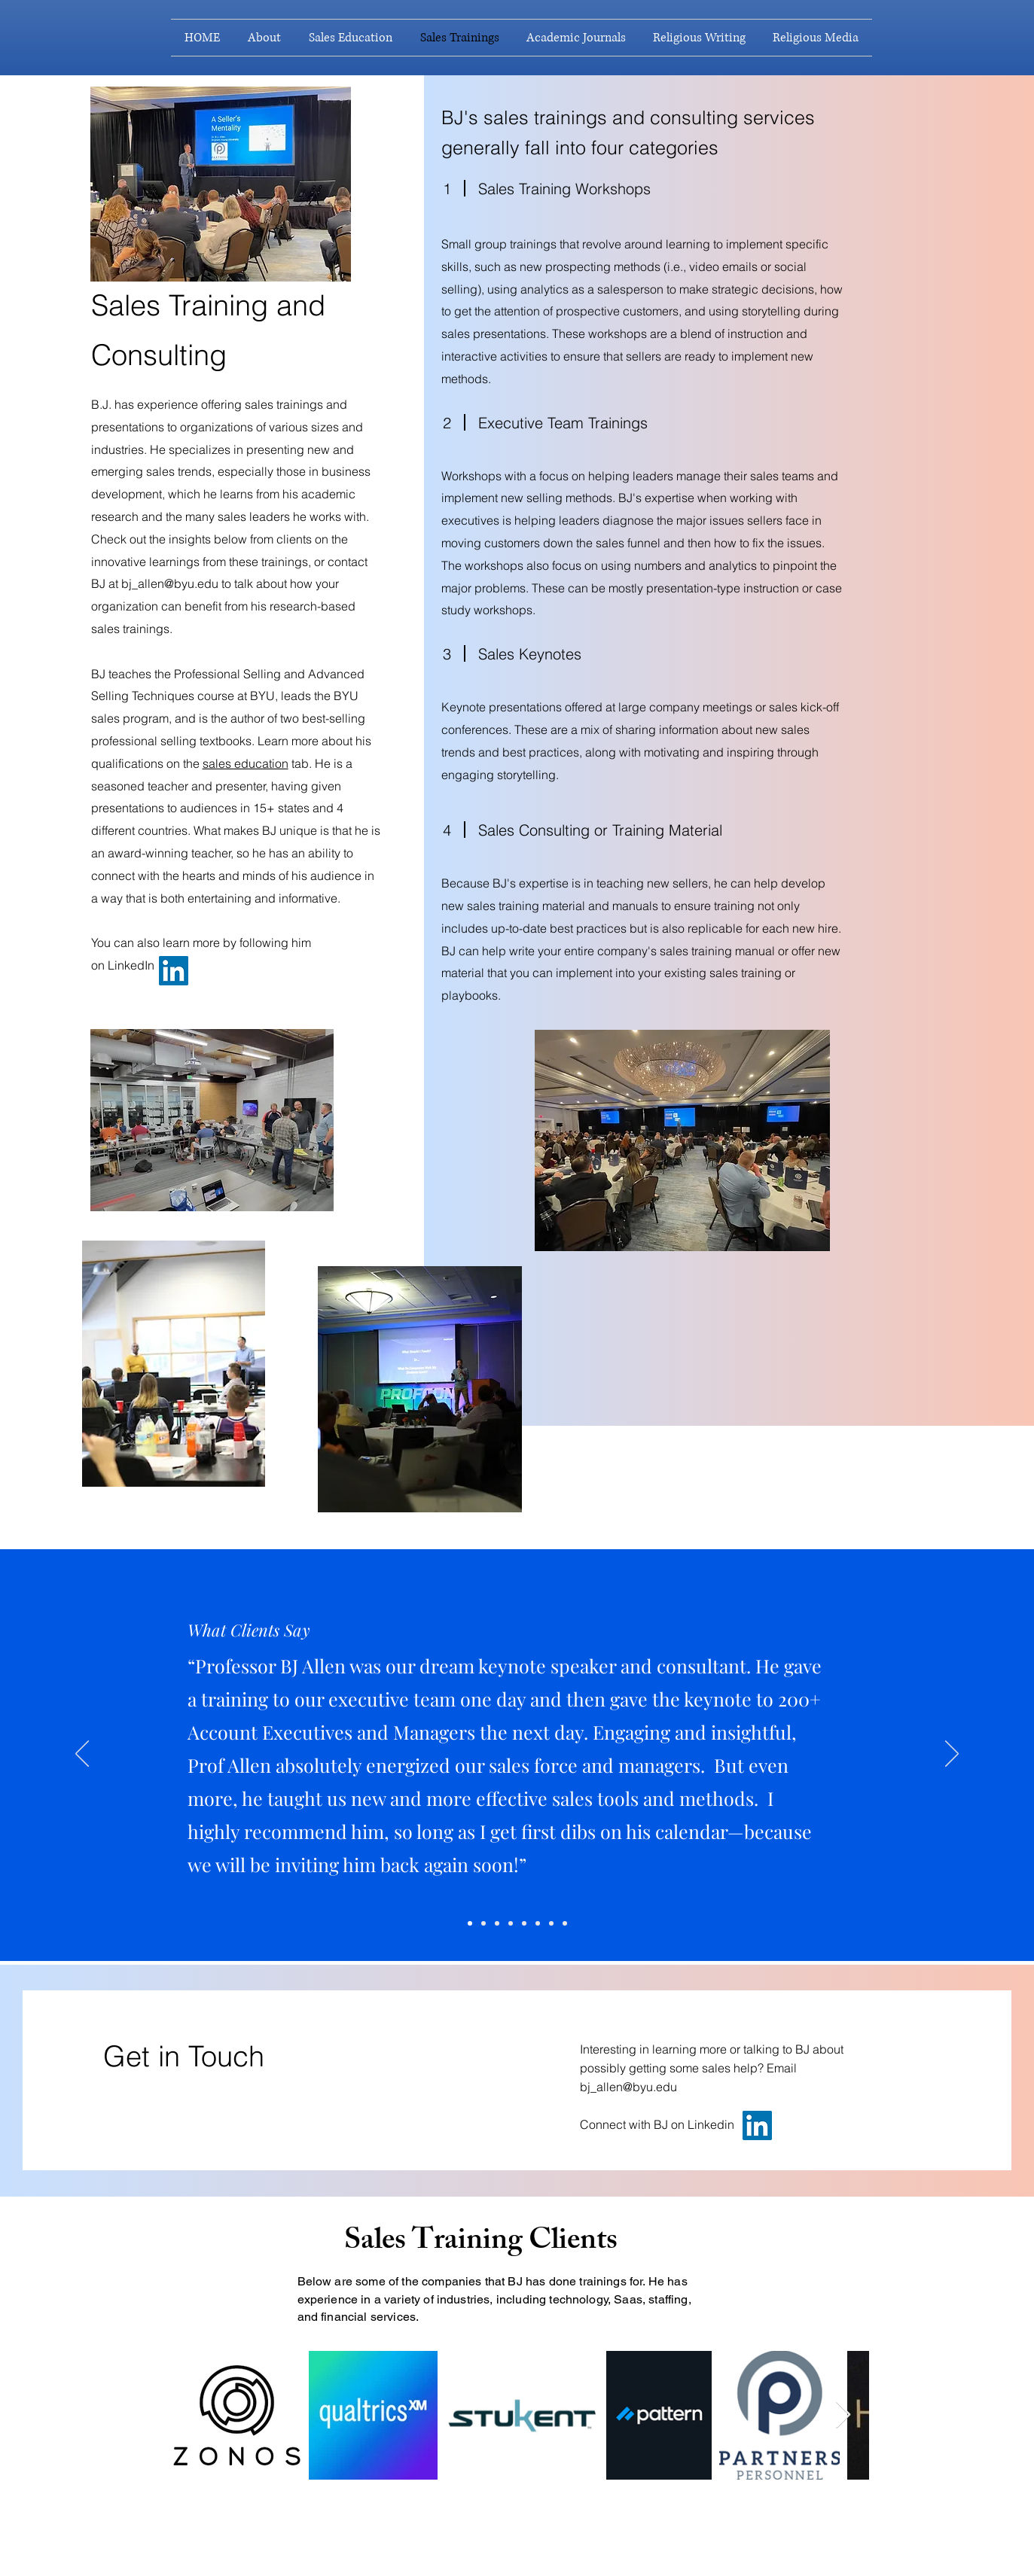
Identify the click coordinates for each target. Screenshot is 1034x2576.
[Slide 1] (524, 1923)
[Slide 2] (510, 1923)
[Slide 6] (497, 1923)
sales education (245, 763)
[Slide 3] (537, 1923)
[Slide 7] (551, 1923)
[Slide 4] (470, 1923)
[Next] (952, 1754)
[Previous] (82, 1754)
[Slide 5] (483, 1923)
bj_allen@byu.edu (169, 583)
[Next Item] (843, 2415)
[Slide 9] (565, 1923)
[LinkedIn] (173, 970)
